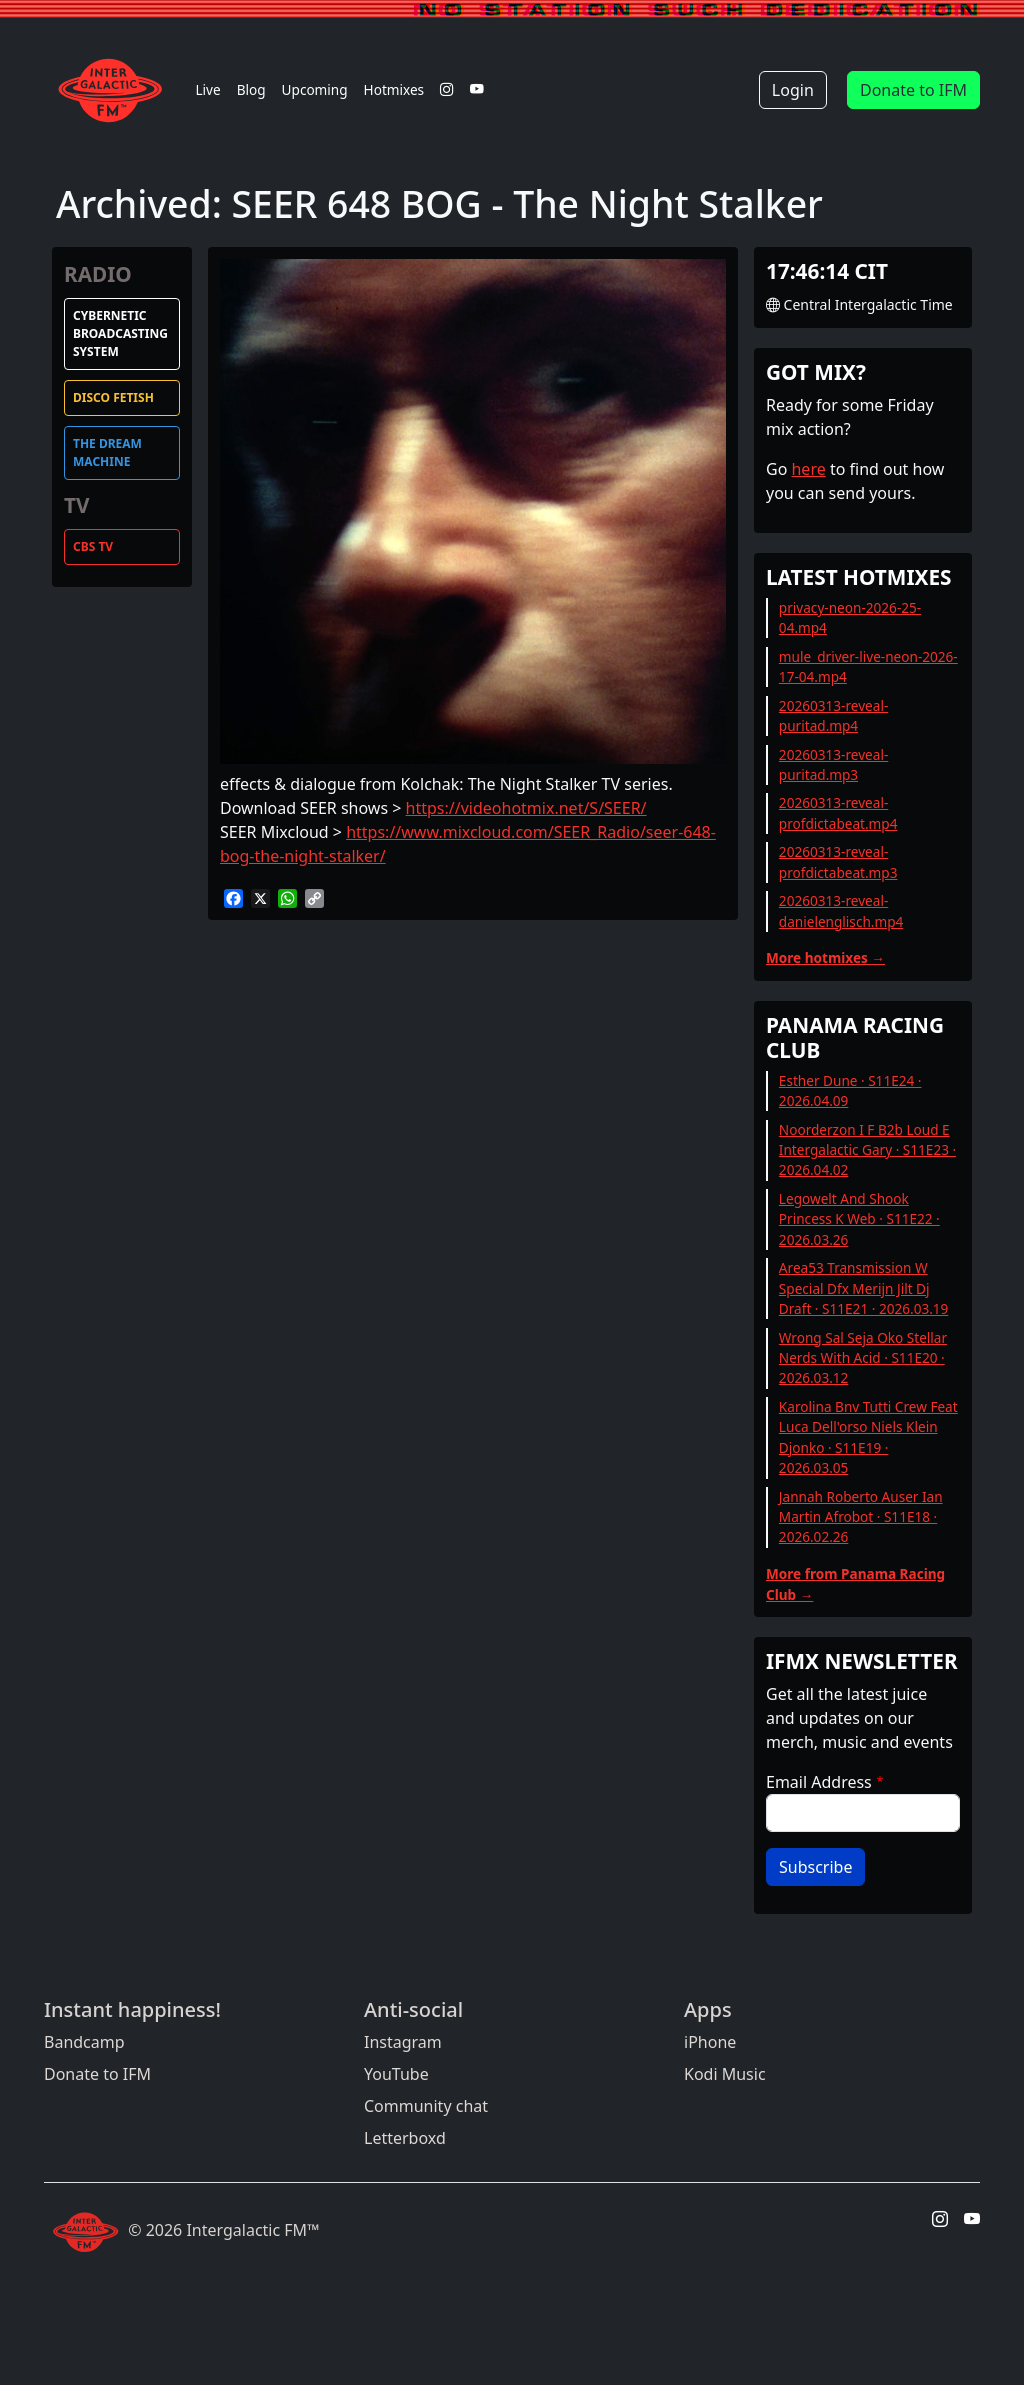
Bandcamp (84, 2042)
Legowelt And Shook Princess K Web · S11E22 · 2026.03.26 (859, 1219)
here (808, 469)
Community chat (426, 2106)
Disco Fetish (113, 397)
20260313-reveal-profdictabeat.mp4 (838, 812)
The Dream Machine (107, 452)
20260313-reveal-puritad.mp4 (833, 715)
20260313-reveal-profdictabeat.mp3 (838, 861)
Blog (251, 89)
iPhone (710, 2042)
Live (207, 89)
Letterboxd (405, 2138)
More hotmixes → (825, 957)
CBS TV (93, 546)
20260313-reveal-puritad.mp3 (833, 764)
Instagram (403, 2042)
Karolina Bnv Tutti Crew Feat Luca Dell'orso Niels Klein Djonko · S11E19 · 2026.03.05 (868, 1437)
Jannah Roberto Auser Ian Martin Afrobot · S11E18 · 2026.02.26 (861, 1517)
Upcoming (315, 89)
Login (793, 90)
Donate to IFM (913, 90)
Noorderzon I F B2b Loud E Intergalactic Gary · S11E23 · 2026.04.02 (867, 1150)
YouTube (396, 2074)
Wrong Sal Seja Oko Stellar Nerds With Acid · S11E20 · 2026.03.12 (863, 1358)
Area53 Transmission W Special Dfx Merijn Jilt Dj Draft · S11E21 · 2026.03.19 (864, 1288)
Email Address (819, 1782)
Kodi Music (725, 2074)
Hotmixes (394, 89)
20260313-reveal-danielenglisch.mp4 (841, 910)
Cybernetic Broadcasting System (120, 333)
